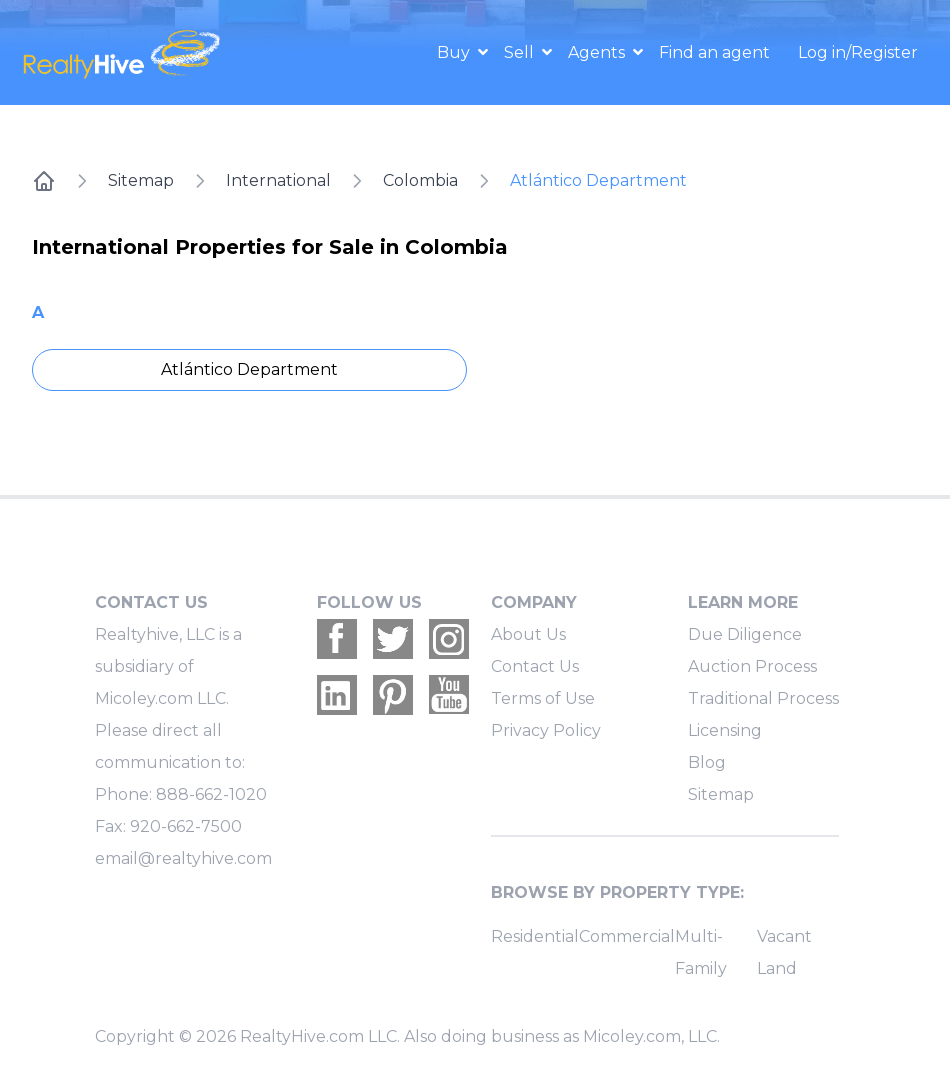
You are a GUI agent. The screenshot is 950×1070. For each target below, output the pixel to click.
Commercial (627, 936)
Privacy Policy (546, 730)
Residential (535, 936)
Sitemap (141, 180)
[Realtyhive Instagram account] (449, 639)
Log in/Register (858, 52)
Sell (521, 52)
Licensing (725, 730)
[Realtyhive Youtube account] (449, 695)
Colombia (420, 180)
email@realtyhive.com (183, 858)
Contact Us (535, 666)
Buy (455, 52)
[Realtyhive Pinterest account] (393, 695)
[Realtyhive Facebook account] (337, 639)
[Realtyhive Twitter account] (393, 639)
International (278, 180)
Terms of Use (543, 698)
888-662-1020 (211, 794)
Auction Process (752, 666)
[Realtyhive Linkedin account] (337, 695)
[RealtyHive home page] (134, 52)
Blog (707, 762)
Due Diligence (745, 634)
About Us (528, 634)
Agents (598, 52)
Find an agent (714, 52)
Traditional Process (763, 698)
